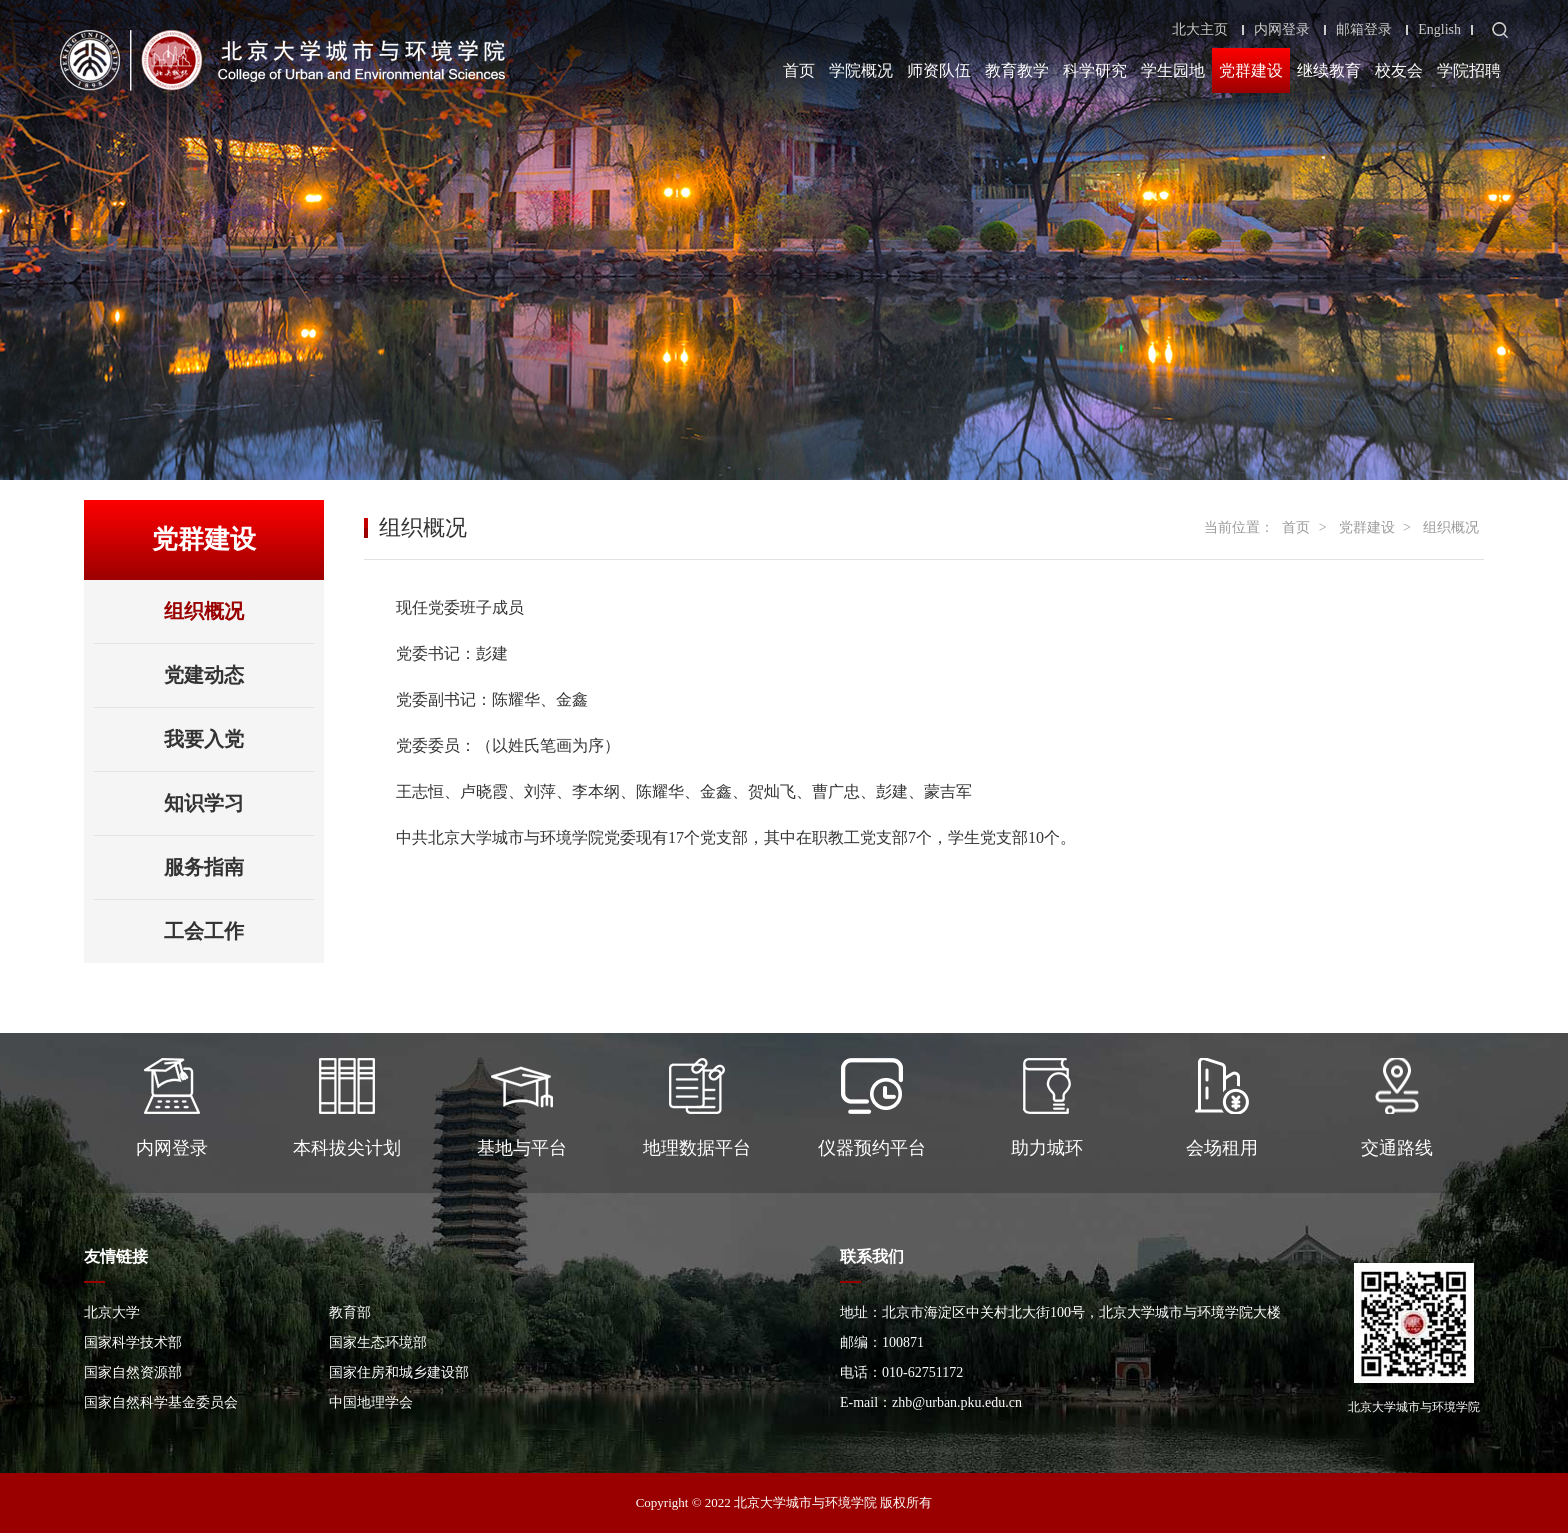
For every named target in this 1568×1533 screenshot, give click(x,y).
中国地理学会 (371, 1402)
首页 (799, 70)
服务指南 (204, 867)
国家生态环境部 (378, 1342)
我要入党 (204, 739)
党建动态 (204, 675)
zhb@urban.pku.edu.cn (957, 1402)
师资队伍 (939, 70)
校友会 (1399, 70)
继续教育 (1329, 70)
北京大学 (112, 1312)
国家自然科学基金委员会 (161, 1402)
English (1439, 30)
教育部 (350, 1312)
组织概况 (204, 611)
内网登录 (1282, 30)
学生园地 (1173, 70)
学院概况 (861, 70)
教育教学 (1017, 70)
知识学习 (204, 803)
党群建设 (1251, 70)
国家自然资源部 (133, 1372)
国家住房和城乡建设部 (399, 1372)
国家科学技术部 (133, 1342)
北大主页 (1200, 30)
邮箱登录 (1364, 30)
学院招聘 (1469, 70)
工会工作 (204, 931)
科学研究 (1095, 70)
